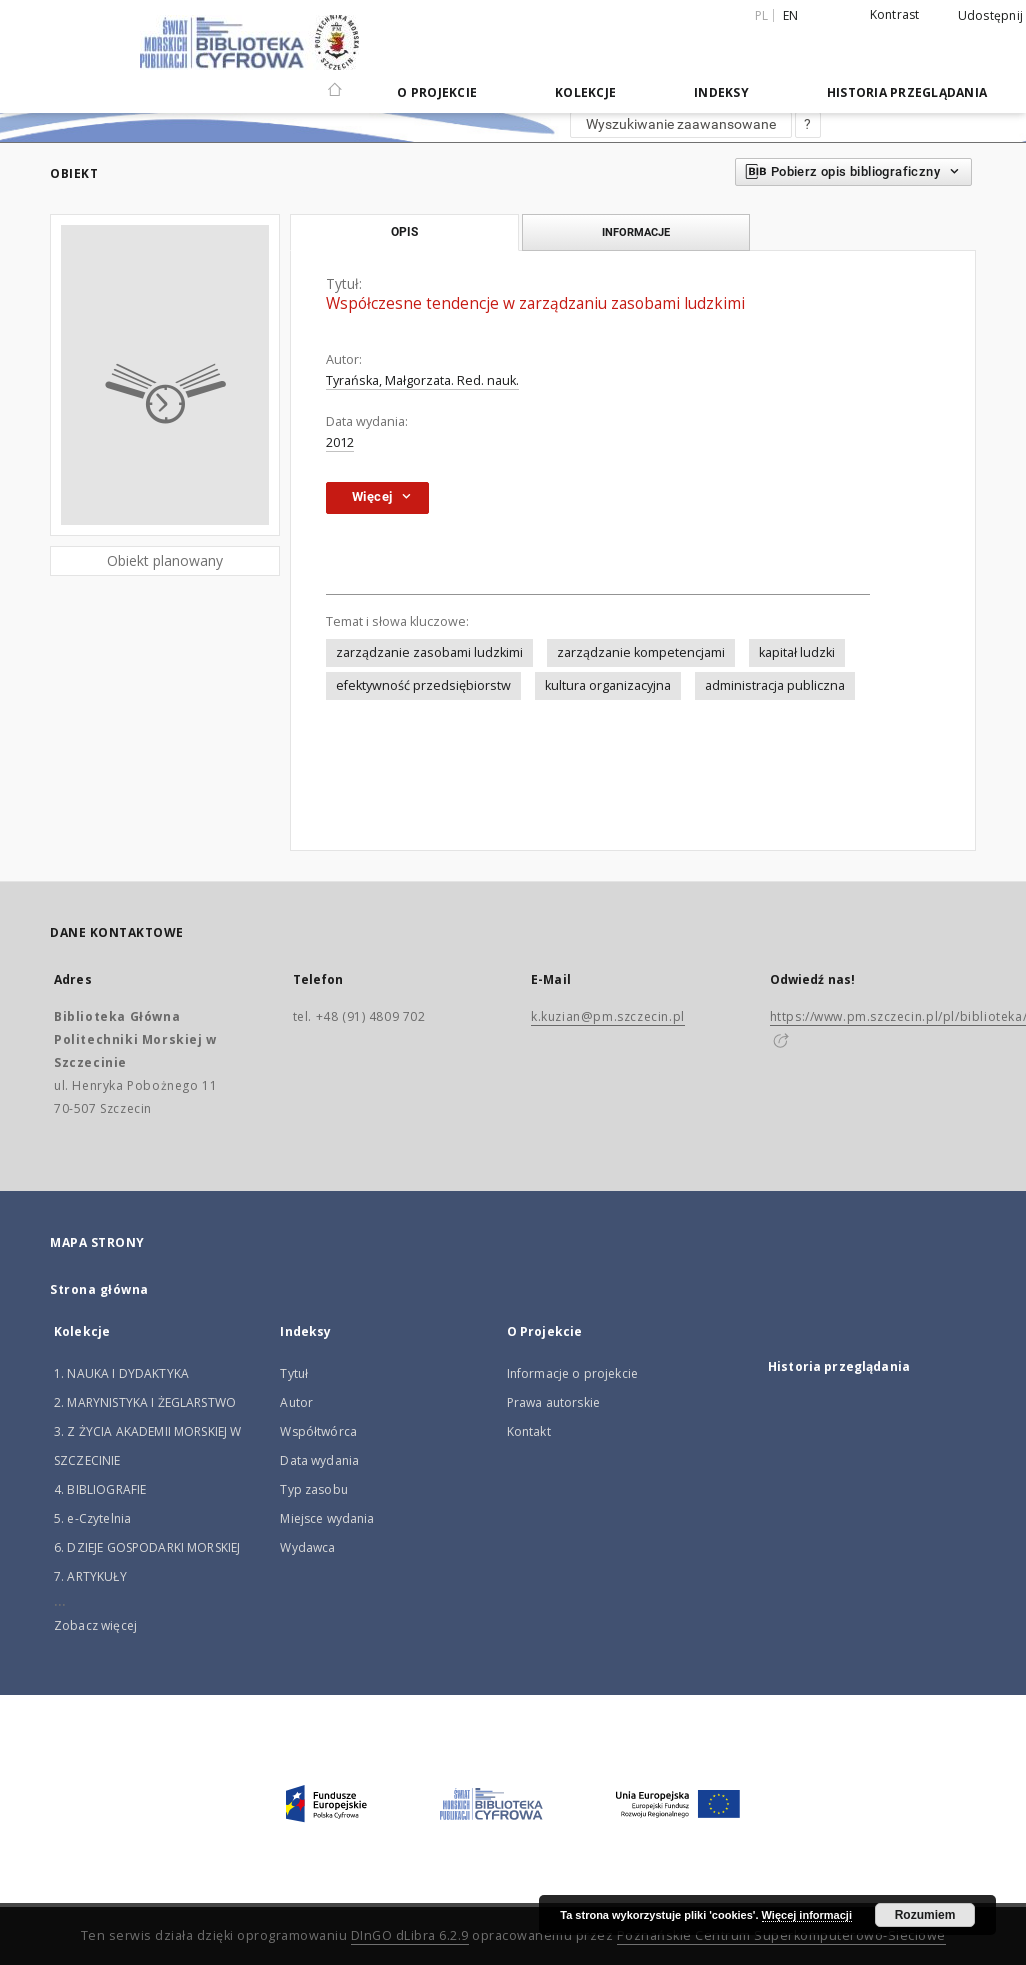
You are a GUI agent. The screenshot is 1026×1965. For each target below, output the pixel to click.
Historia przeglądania (907, 92)
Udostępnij (991, 16)
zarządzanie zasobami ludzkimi (429, 652)
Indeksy (721, 92)
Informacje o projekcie (572, 1373)
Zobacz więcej (95, 1625)
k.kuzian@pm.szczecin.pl (608, 1016)
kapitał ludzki (797, 652)
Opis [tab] (404, 232)
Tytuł (294, 1373)
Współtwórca (318, 1431)
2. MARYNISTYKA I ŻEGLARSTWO (145, 1402)
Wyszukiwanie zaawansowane (681, 124)
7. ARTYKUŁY (90, 1576)
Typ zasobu (314, 1489)
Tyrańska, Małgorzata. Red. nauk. (422, 380)
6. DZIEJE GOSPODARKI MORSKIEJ (147, 1547)
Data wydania (319, 1460)
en (791, 15)
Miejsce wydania (327, 1518)
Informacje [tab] (636, 232)
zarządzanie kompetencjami (641, 652)
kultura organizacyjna (608, 685)
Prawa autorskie (553, 1402)
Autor (296, 1402)
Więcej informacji (807, 1915)
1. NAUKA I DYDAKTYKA (121, 1373)
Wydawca (307, 1547)
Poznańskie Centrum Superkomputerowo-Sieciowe (781, 1935)
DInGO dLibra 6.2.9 (410, 1935)
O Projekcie (437, 92)
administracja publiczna (775, 685)
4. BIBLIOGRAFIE (100, 1489)
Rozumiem (925, 1915)
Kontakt (529, 1431)
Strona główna (99, 1289)
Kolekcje (585, 92)
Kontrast (895, 14)
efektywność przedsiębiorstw (423, 685)
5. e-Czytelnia (92, 1518)
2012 (340, 442)
